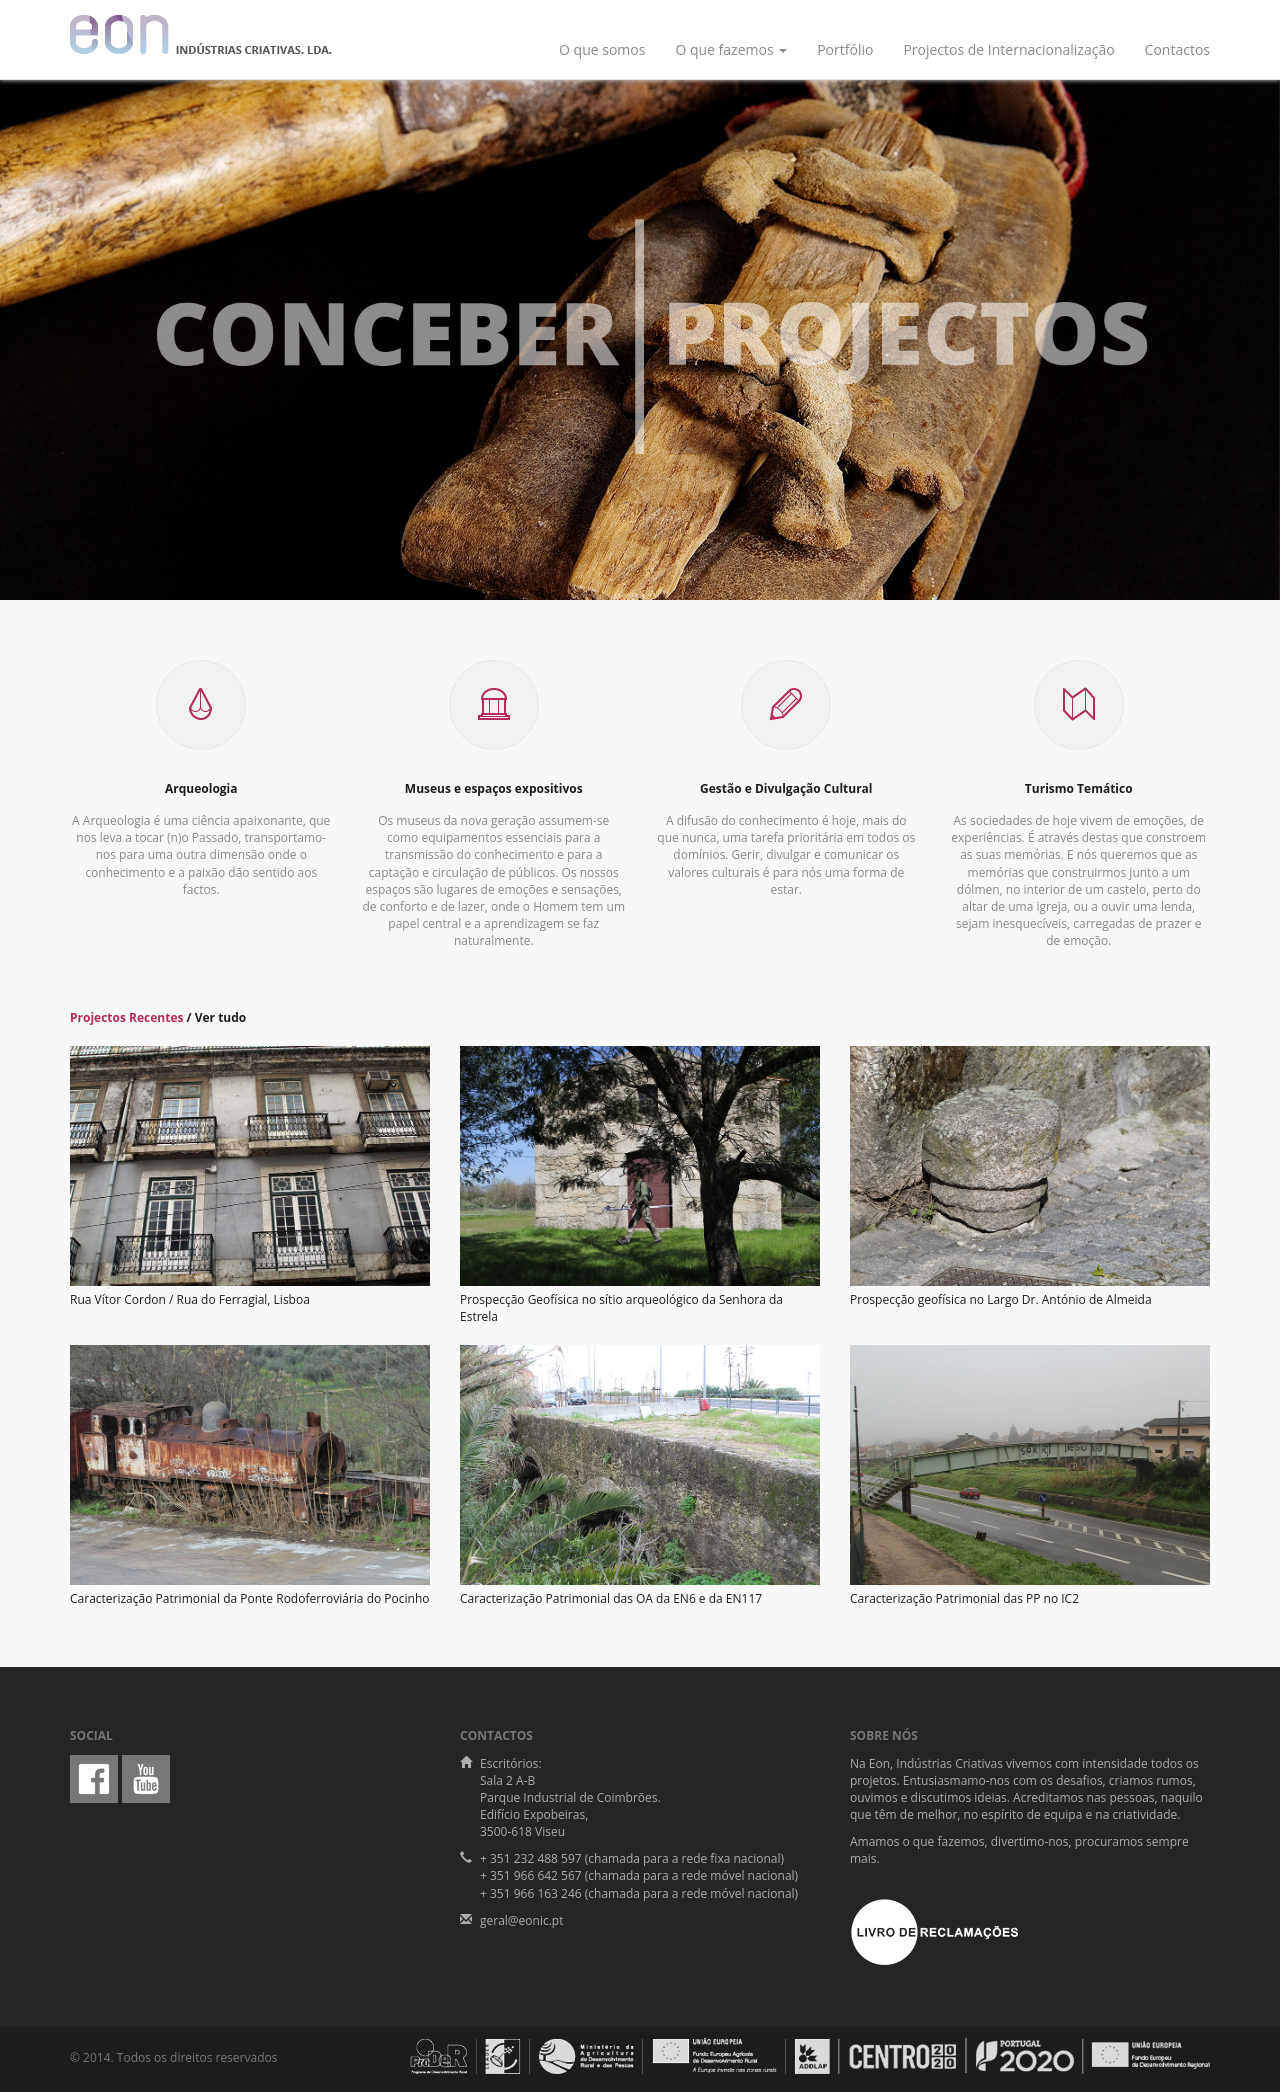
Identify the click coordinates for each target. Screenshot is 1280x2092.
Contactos (1177, 49)
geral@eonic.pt (521, 1920)
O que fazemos (731, 49)
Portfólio (845, 49)
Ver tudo (221, 1017)
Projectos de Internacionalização (1008, 49)
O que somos (602, 49)
